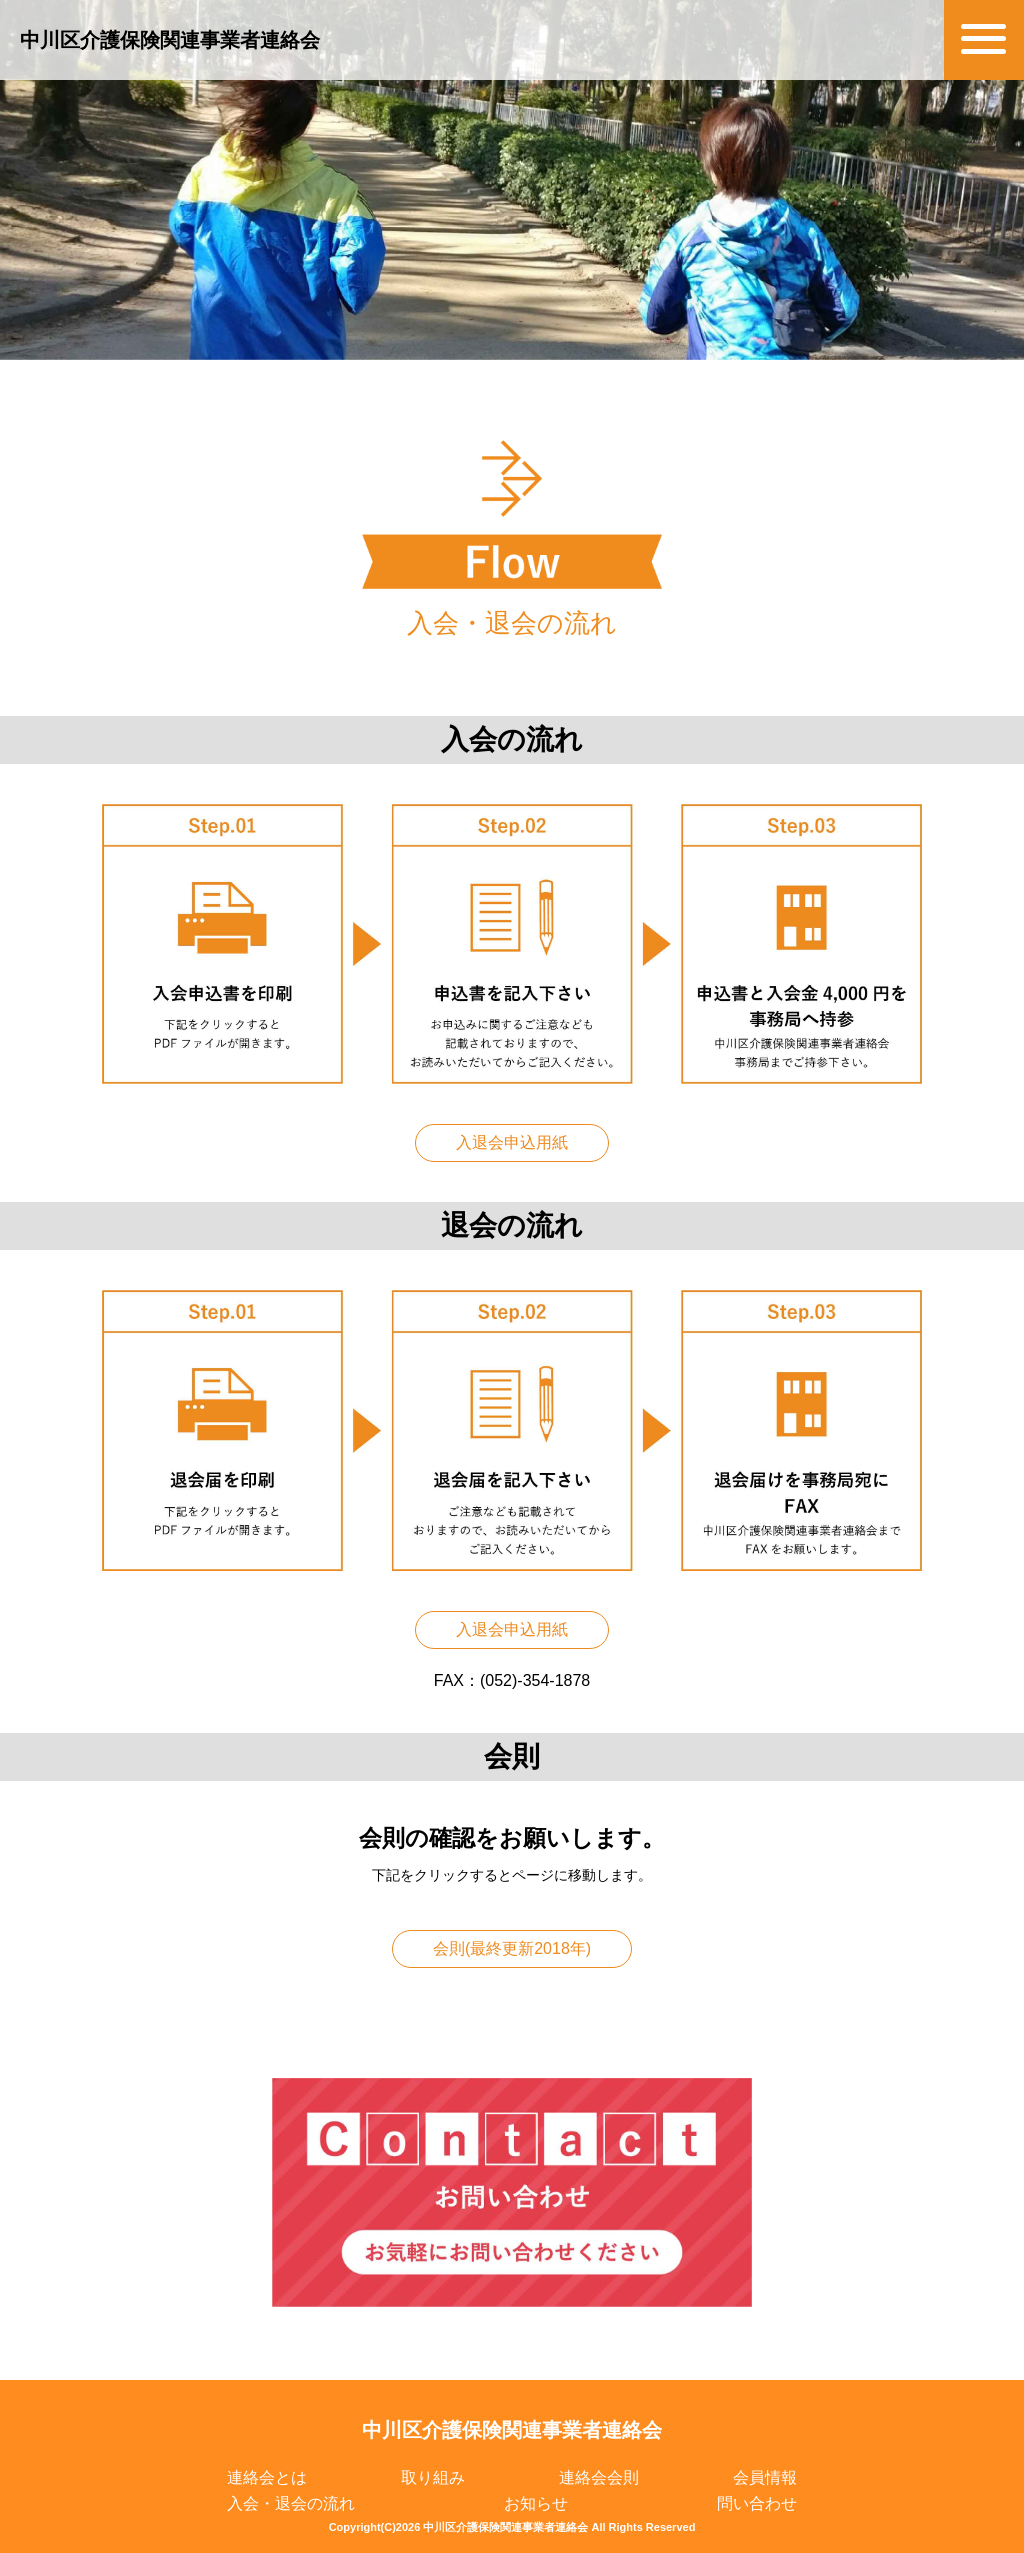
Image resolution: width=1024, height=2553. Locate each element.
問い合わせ (757, 2503)
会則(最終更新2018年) (512, 1948)
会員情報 (765, 2477)
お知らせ (536, 2503)
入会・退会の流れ (291, 2503)
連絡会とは (267, 2477)
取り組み (433, 2477)
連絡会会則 (599, 2477)
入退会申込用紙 (512, 1142)
